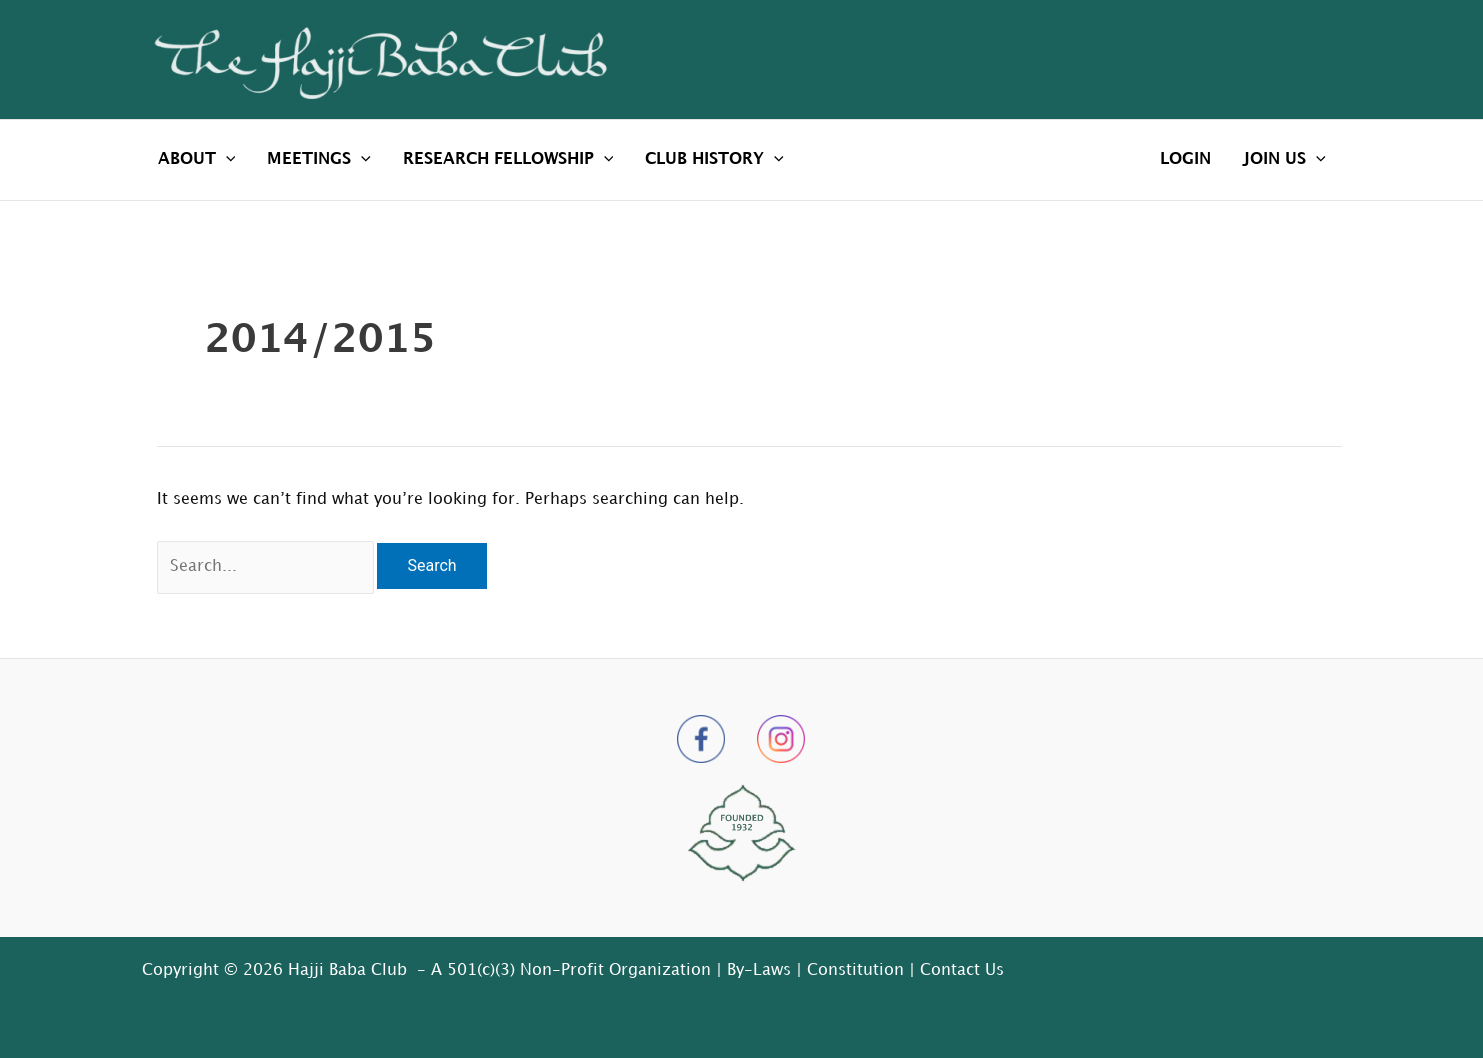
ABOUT (197, 160)
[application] (226, 160)
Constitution (855, 970)
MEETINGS (319, 160)
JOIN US (1284, 160)
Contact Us (962, 970)
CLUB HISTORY (714, 160)
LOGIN (1185, 159)
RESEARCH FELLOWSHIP (508, 160)
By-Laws (759, 970)
